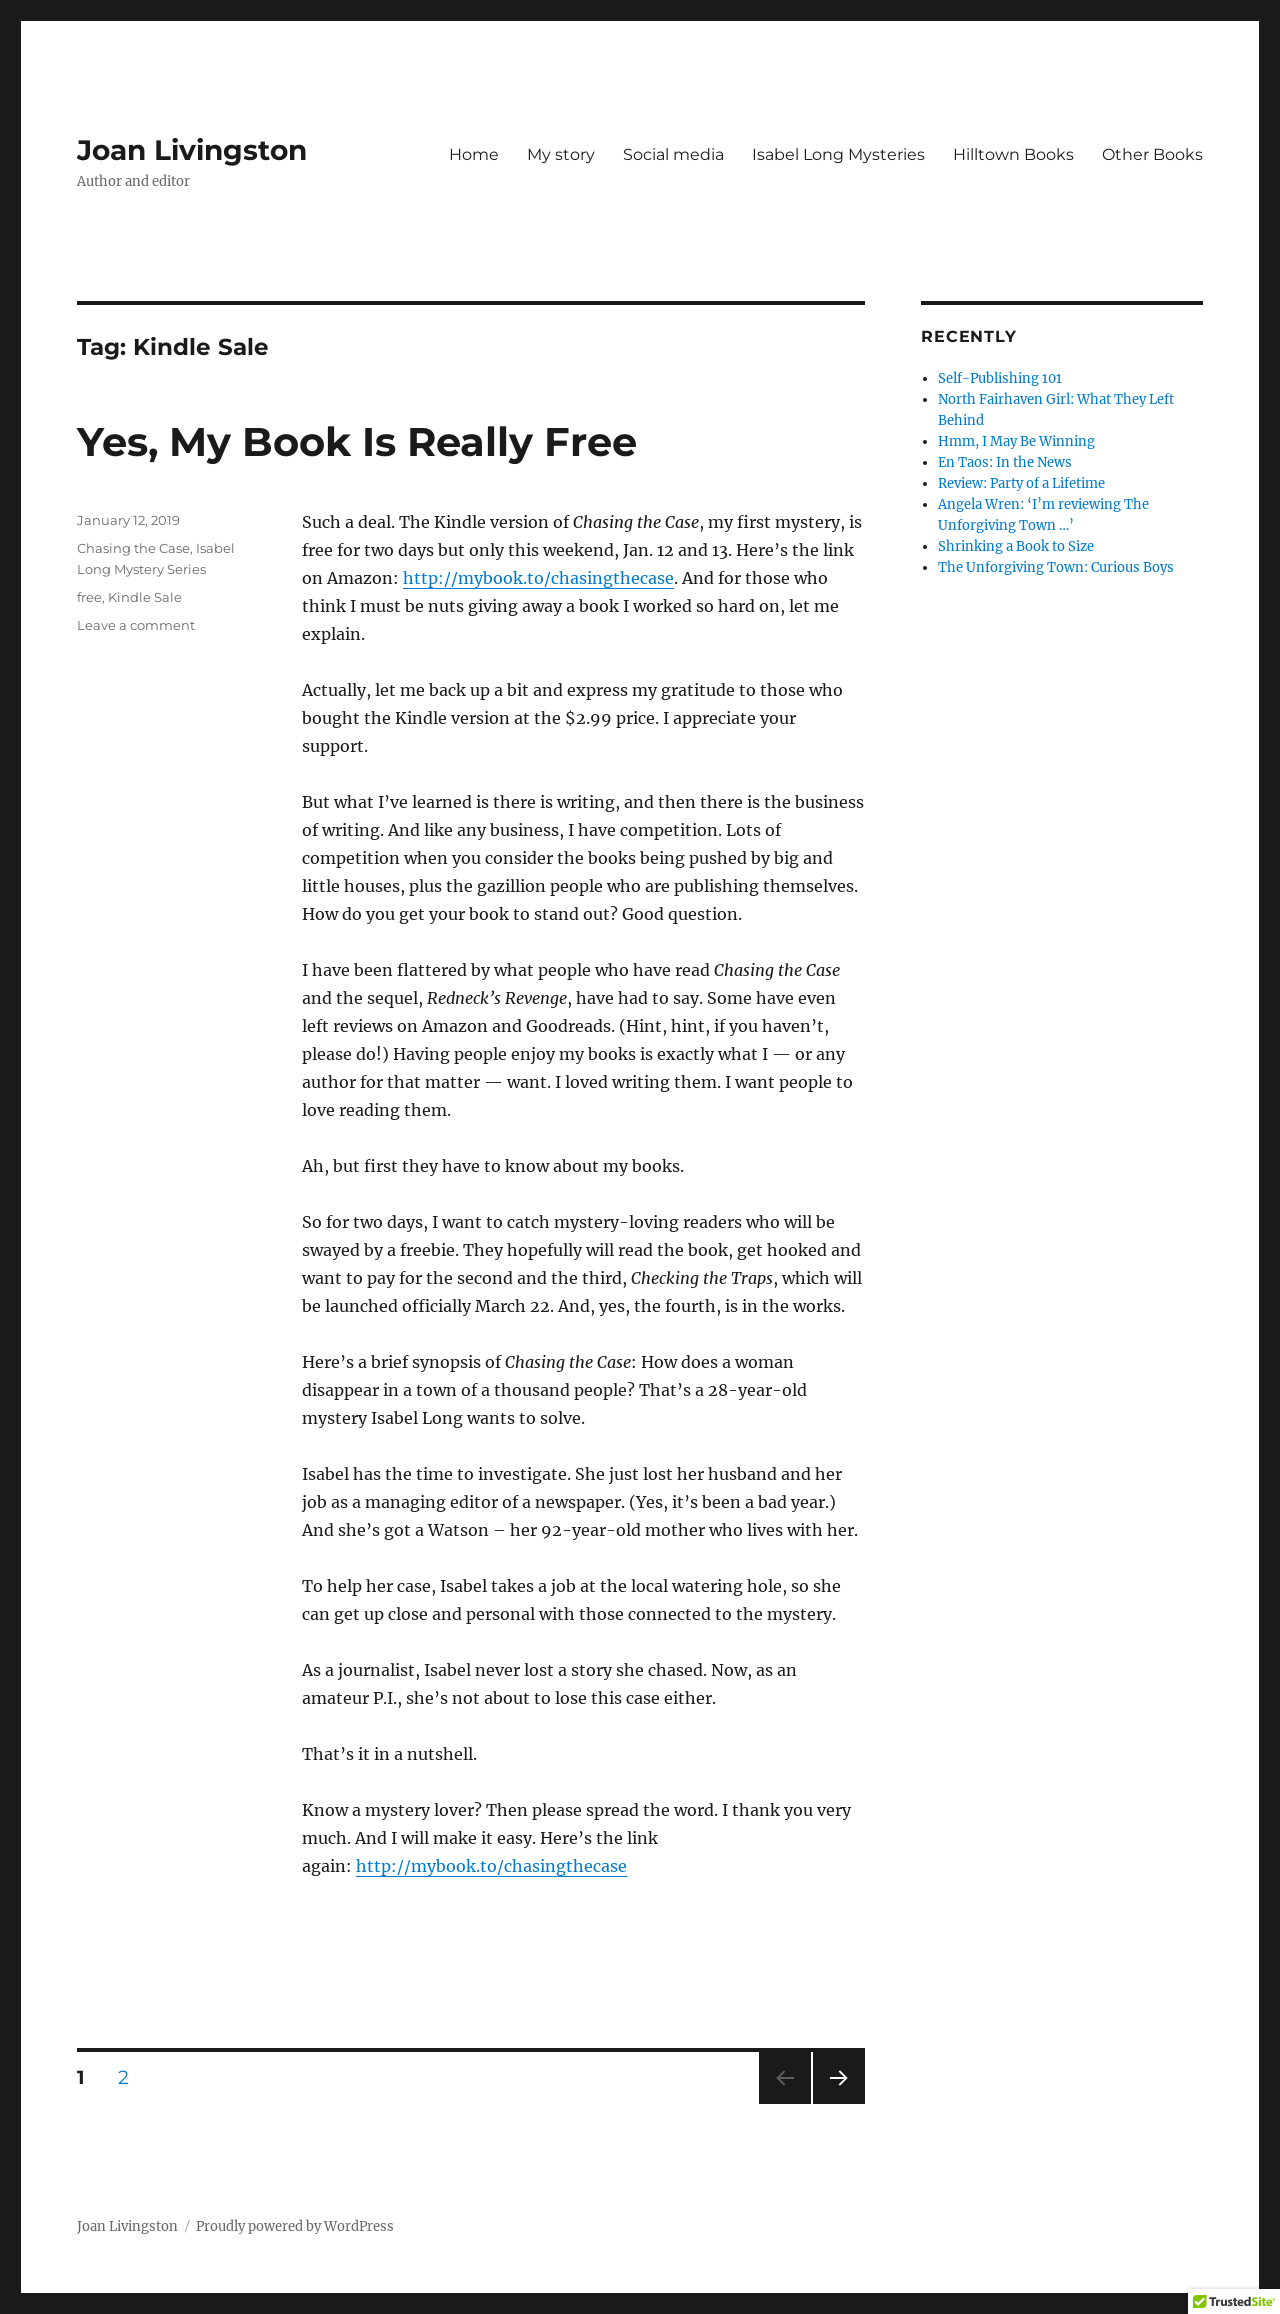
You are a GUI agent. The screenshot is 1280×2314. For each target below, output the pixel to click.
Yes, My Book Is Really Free (357, 441)
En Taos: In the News (1005, 462)
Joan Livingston (192, 150)
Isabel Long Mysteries (838, 154)
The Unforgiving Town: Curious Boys (1056, 567)
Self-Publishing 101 (1000, 378)
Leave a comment (136, 625)
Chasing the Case (133, 548)
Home (474, 154)
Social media (673, 154)
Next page (838, 2103)
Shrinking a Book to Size (1016, 546)
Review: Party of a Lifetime (1021, 483)
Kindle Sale (145, 597)
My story (561, 154)
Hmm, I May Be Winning (1016, 441)
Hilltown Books (1013, 154)
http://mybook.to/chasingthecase (538, 578)
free (89, 597)
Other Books (1152, 154)
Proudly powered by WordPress (295, 2226)
